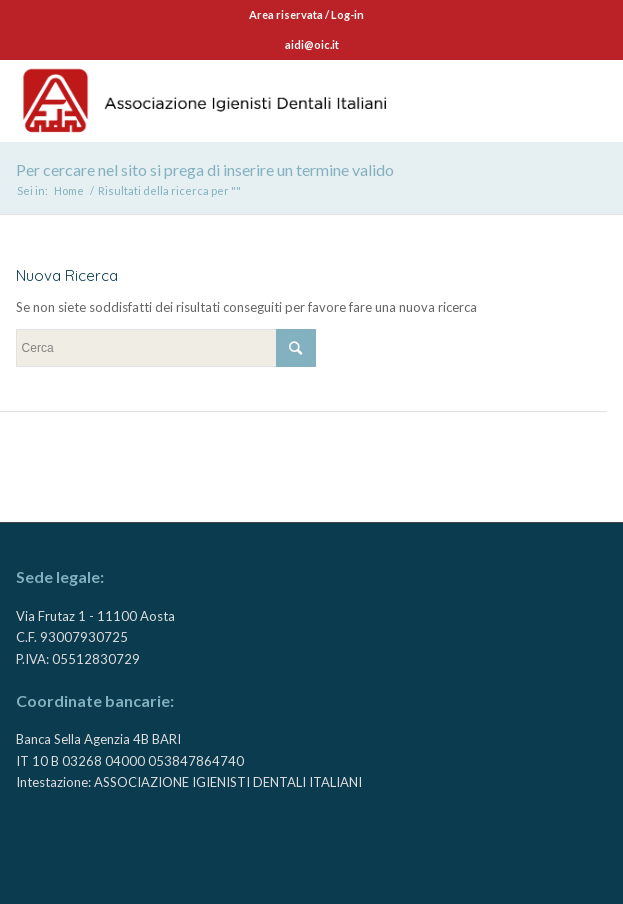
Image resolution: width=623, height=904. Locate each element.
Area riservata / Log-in (306, 14)
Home (69, 190)
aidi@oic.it (312, 44)
